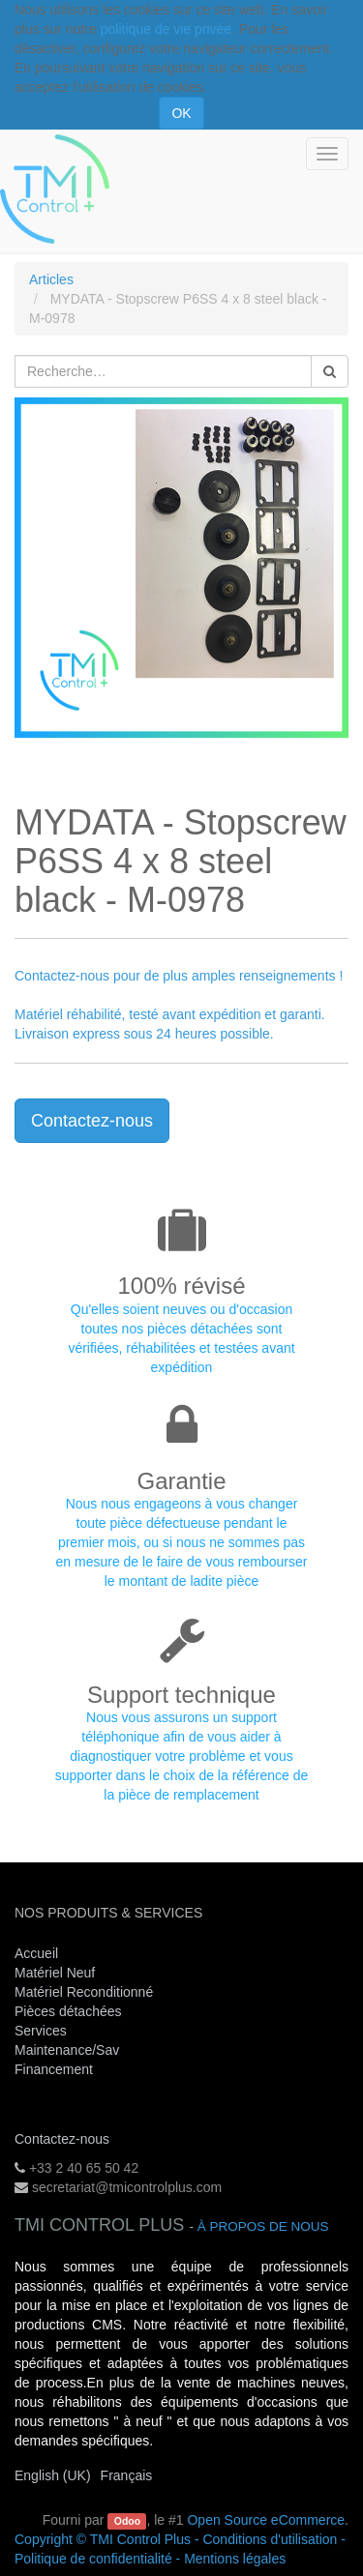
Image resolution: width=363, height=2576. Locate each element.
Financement (54, 2069)
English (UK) (53, 2475)
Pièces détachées (68, 2011)
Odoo (127, 2521)
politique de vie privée (166, 29)
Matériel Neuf (55, 1972)
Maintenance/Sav (67, 2050)
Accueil (36, 1953)
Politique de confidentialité (93, 2558)
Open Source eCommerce (266, 2520)
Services (43, 2030)
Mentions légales (235, 2558)
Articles (51, 279)
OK (181, 113)
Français (127, 2475)
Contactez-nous (92, 1120)
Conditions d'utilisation (269, 2539)
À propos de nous (263, 2226)
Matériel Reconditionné (84, 1992)
